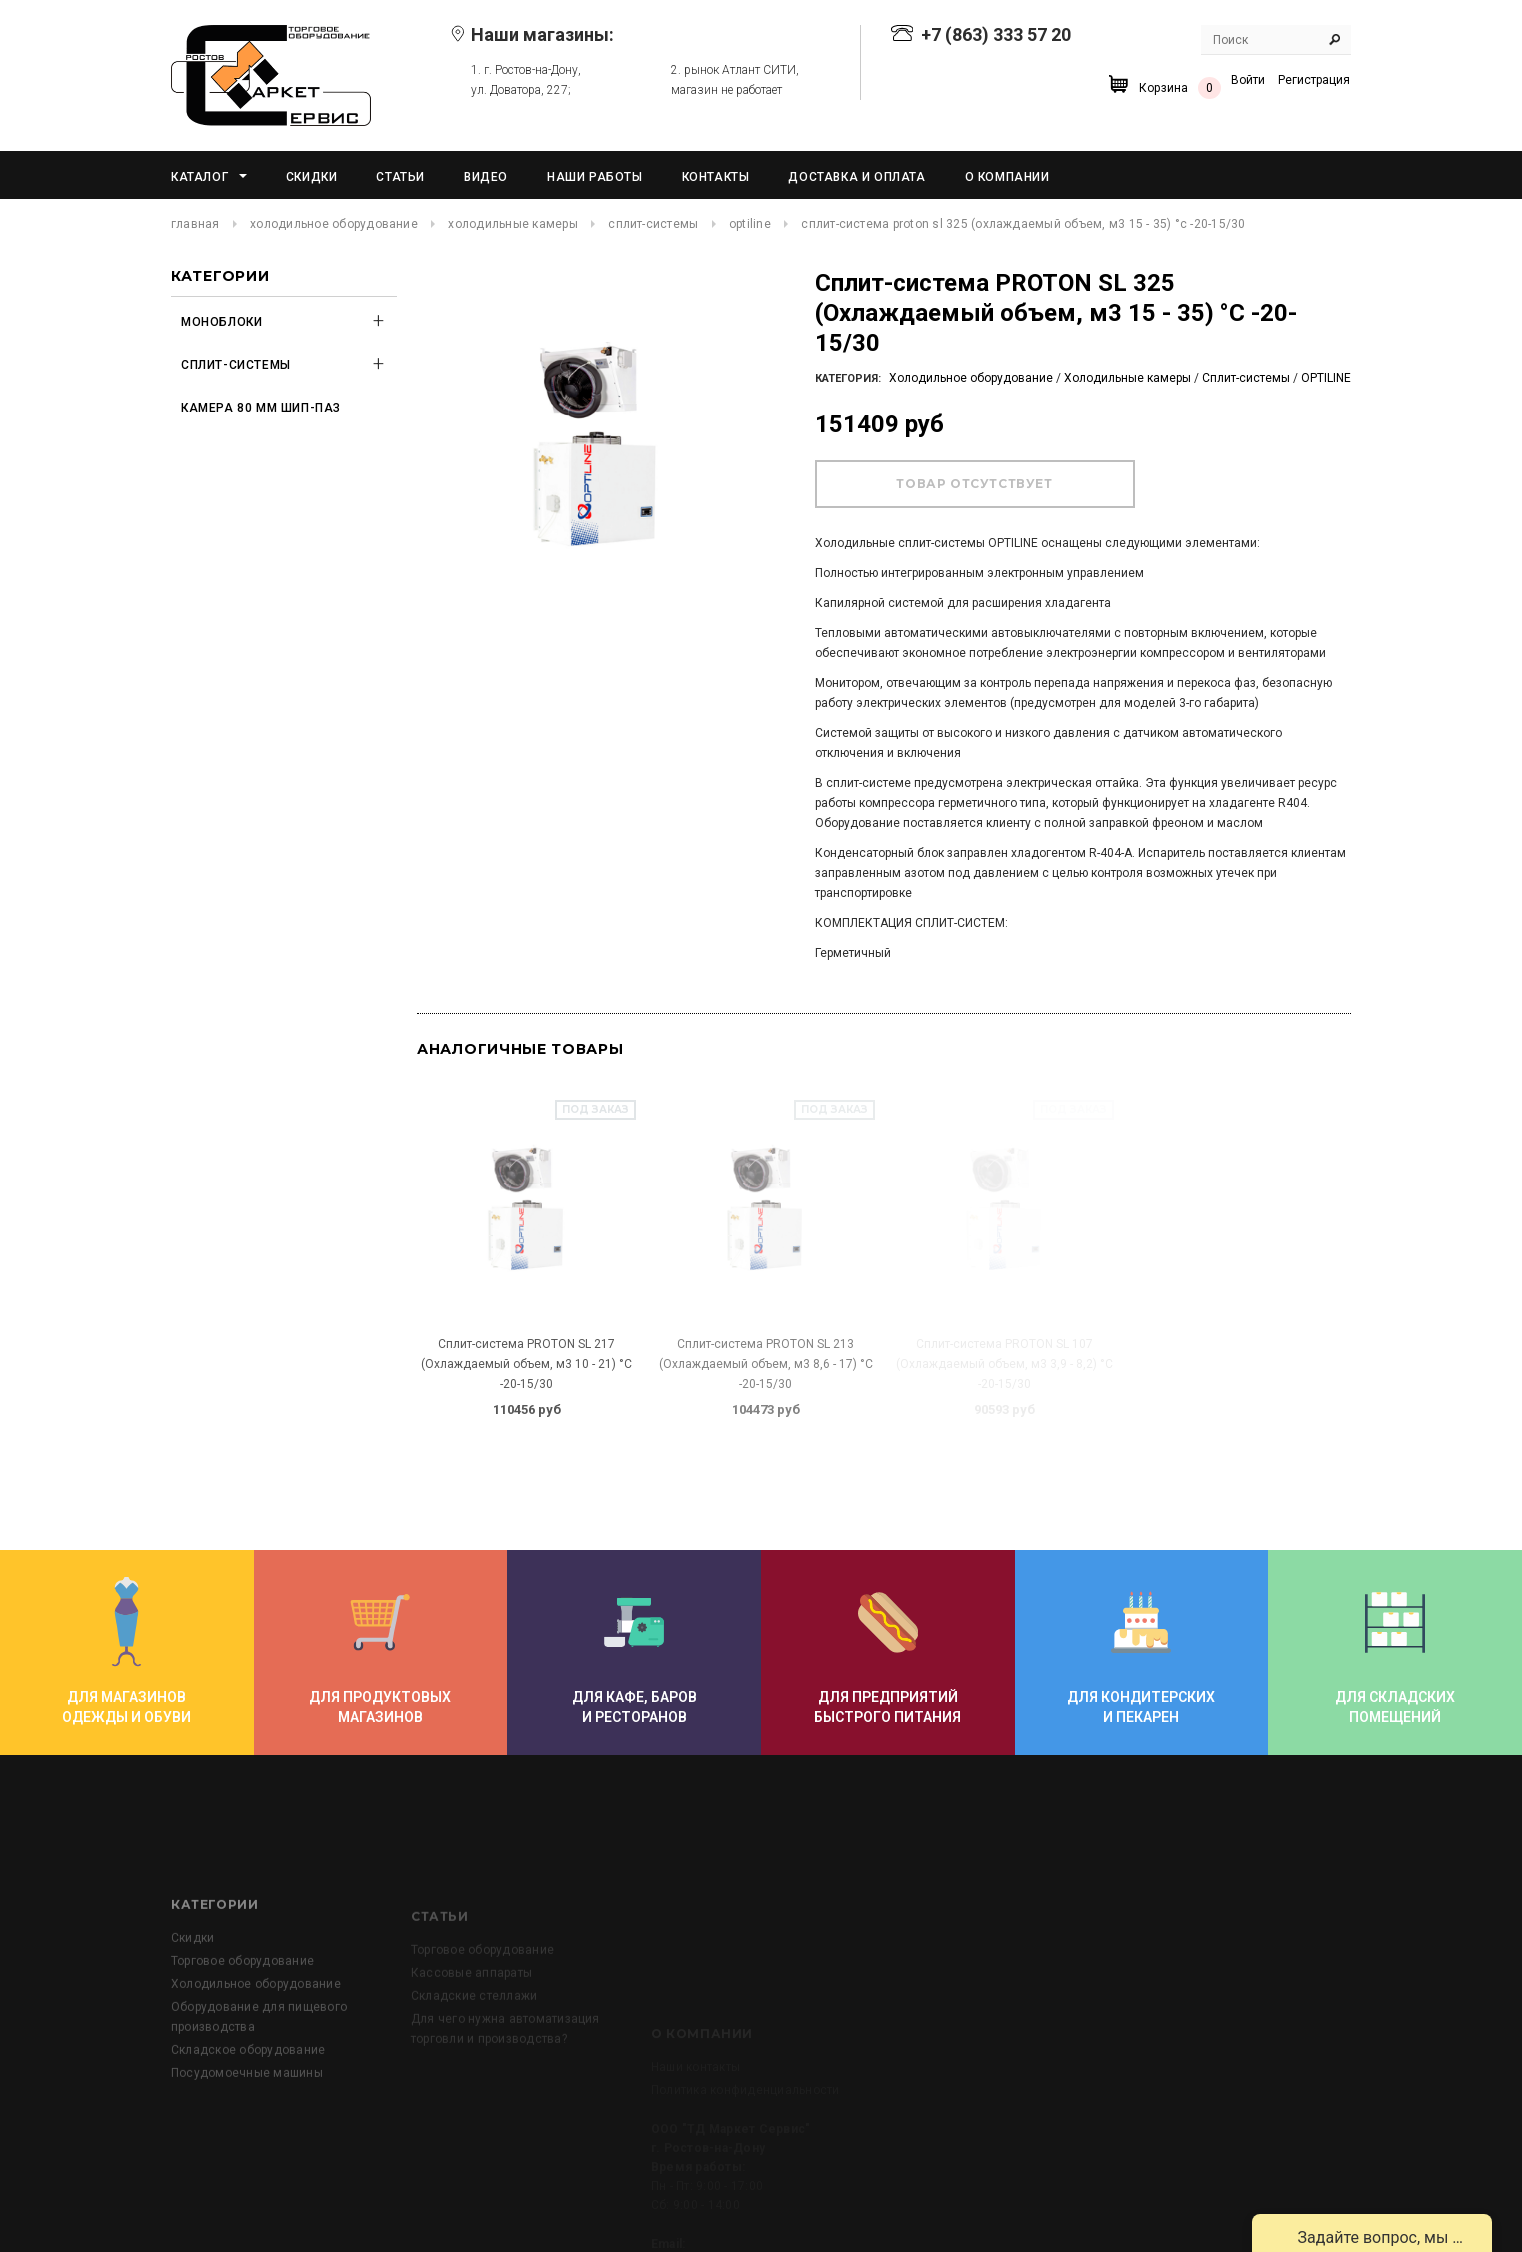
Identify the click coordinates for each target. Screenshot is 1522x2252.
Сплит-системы (653, 224)
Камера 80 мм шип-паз (261, 408)
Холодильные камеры (512, 224)
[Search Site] (1276, 40)
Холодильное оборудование (334, 224)
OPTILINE (750, 224)
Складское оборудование (248, 2137)
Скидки (192, 2025)
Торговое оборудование (242, 2048)
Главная (195, 224)
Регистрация (1314, 80)
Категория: (848, 378)
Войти (1248, 80)
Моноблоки (221, 322)
